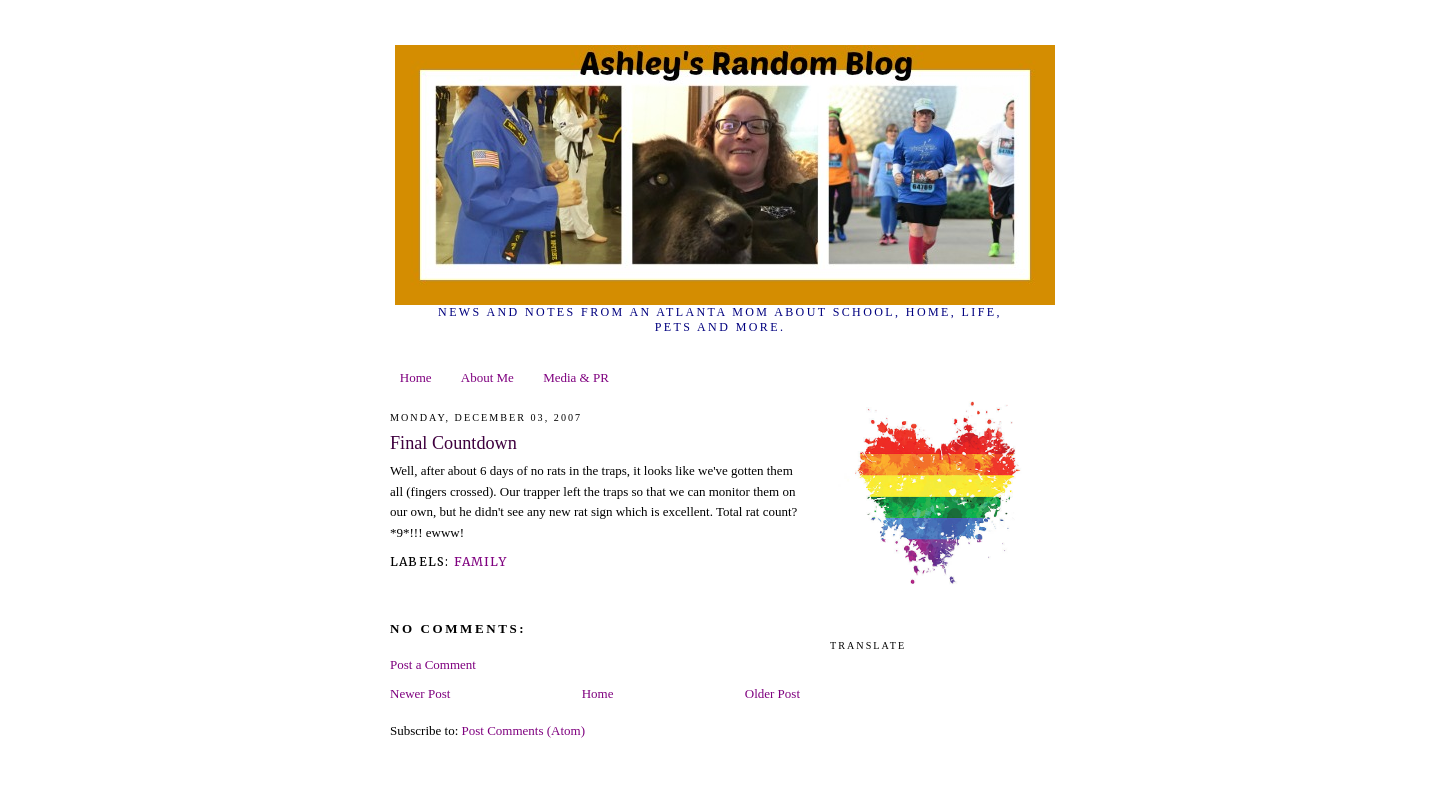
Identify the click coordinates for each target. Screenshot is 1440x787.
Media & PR (576, 377)
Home (416, 377)
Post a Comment (433, 664)
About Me (487, 377)
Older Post (772, 693)
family (480, 561)
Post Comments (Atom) (524, 730)
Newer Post (420, 693)
